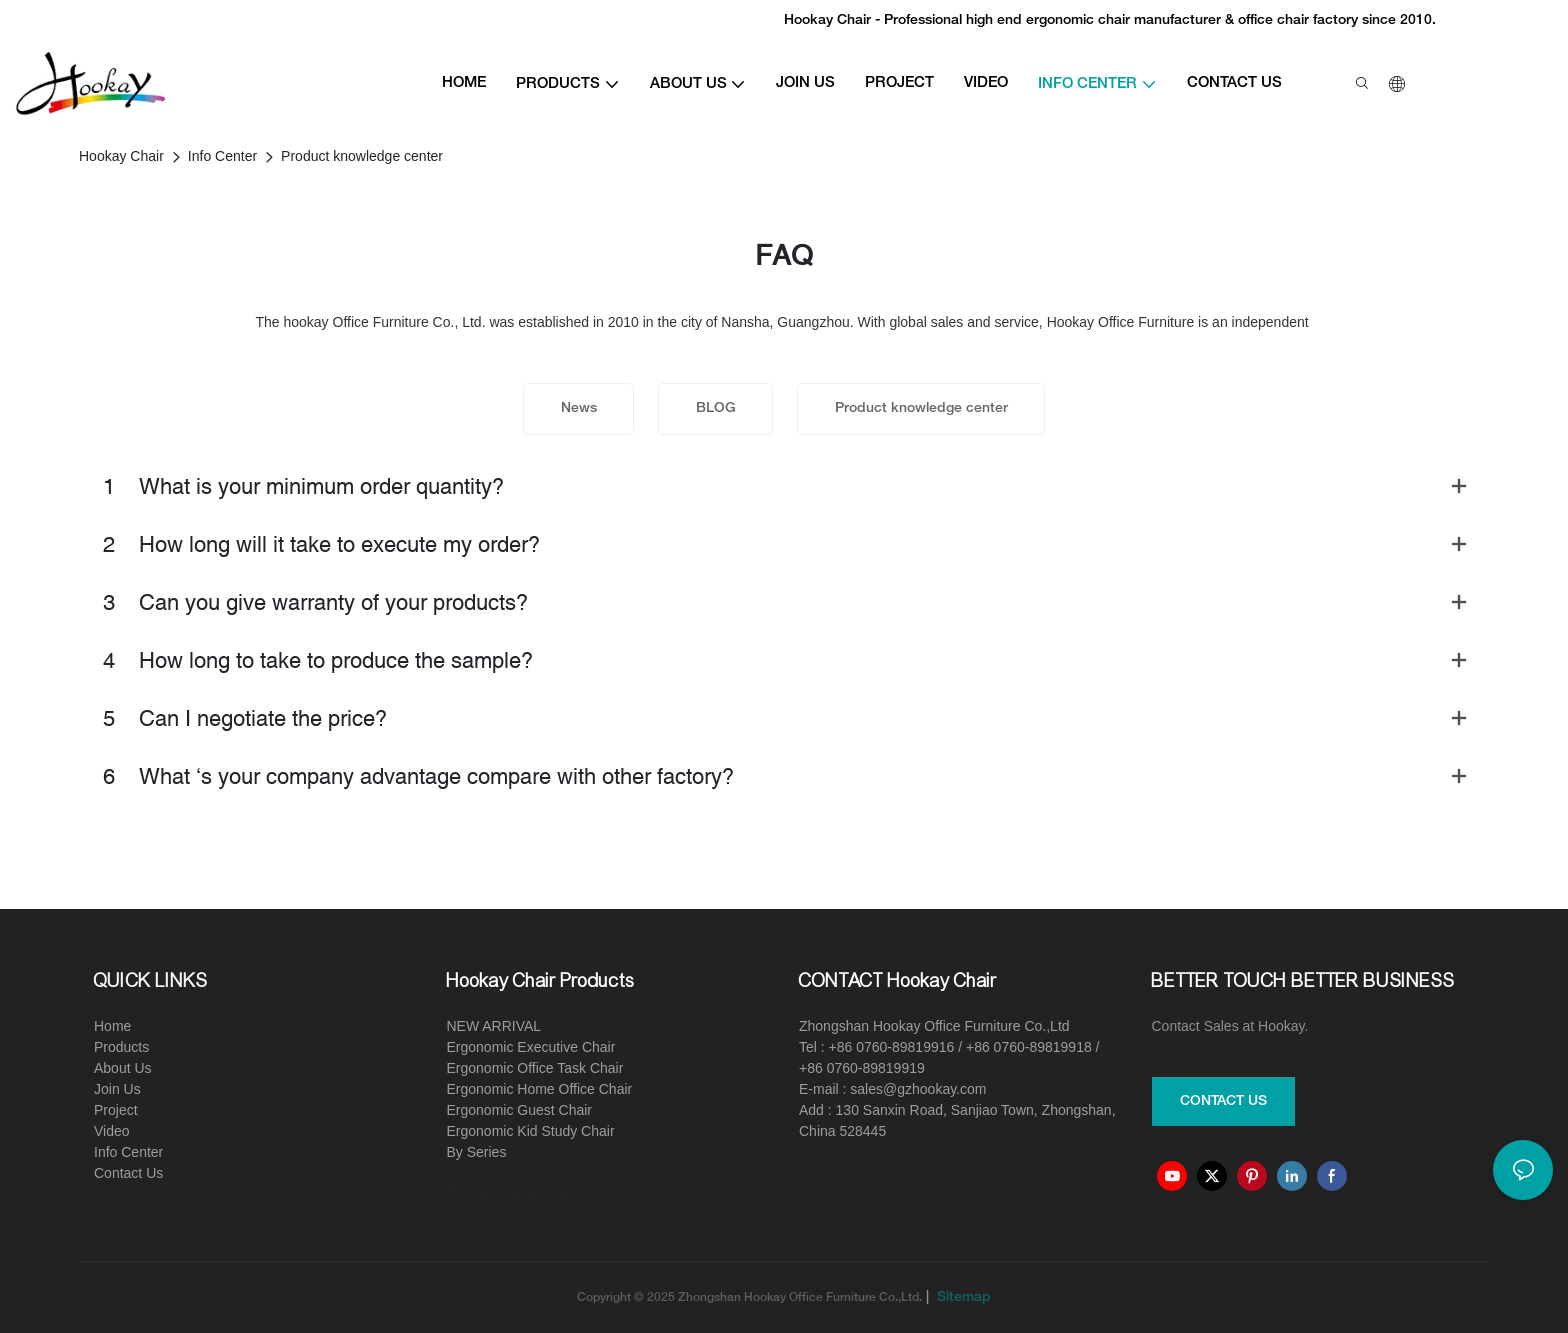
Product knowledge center (362, 156)
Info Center (222, 156)
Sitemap (962, 1297)
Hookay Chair (121, 156)
